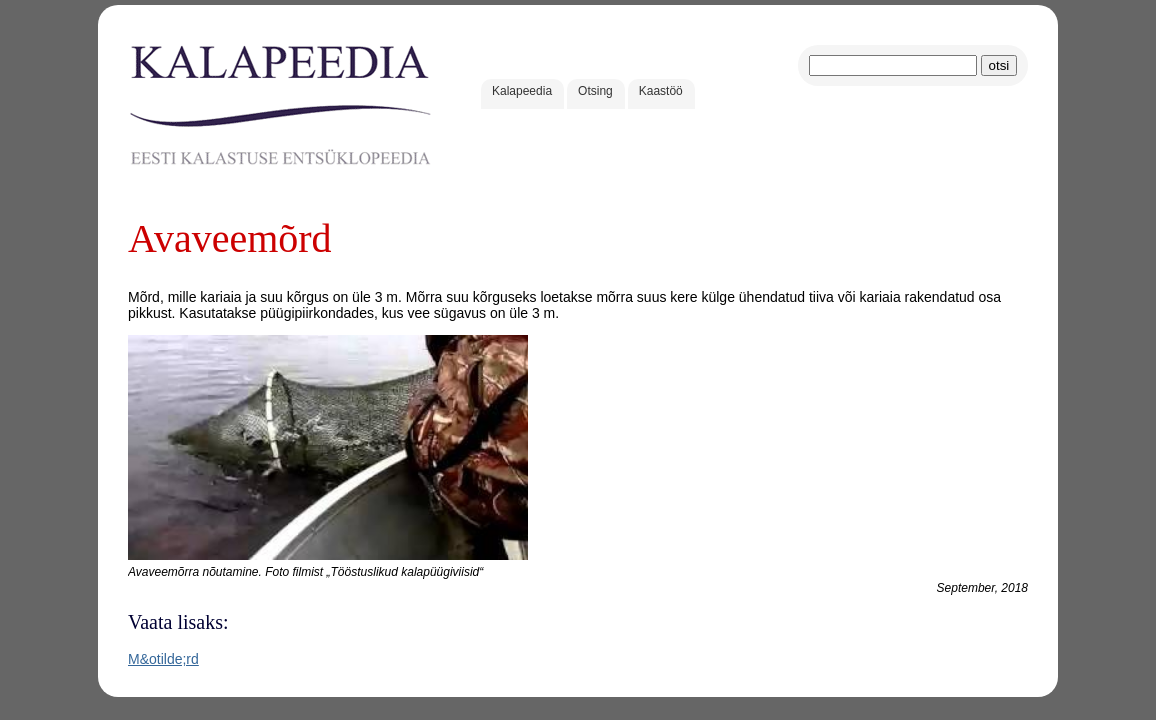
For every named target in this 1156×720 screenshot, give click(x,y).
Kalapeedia (522, 91)
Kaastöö (661, 91)
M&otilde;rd (163, 659)
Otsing (595, 91)
